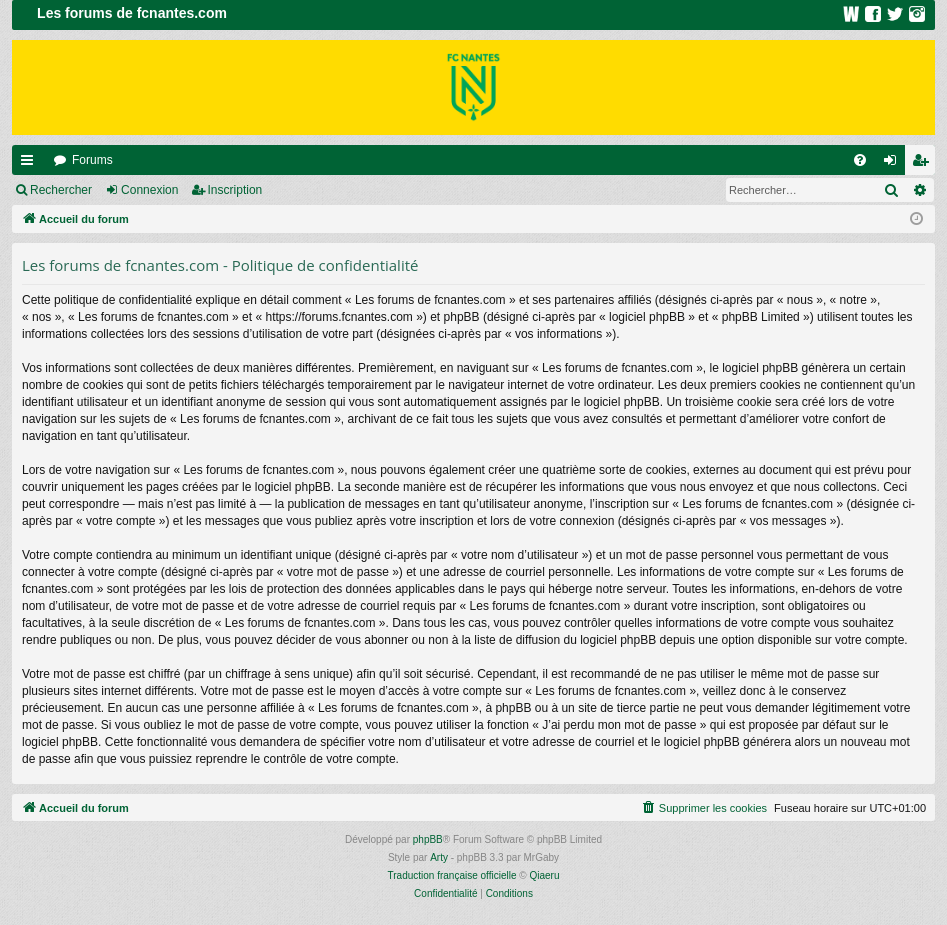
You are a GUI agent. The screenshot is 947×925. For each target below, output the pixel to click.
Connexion (149, 190)
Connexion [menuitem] (894, 164)
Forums (92, 160)
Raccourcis (31, 164)
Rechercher (61, 190)
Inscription (235, 190)
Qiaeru (544, 875)
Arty (439, 857)
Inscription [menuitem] (924, 164)
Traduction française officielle (452, 875)
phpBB (428, 839)
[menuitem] (860, 160)
